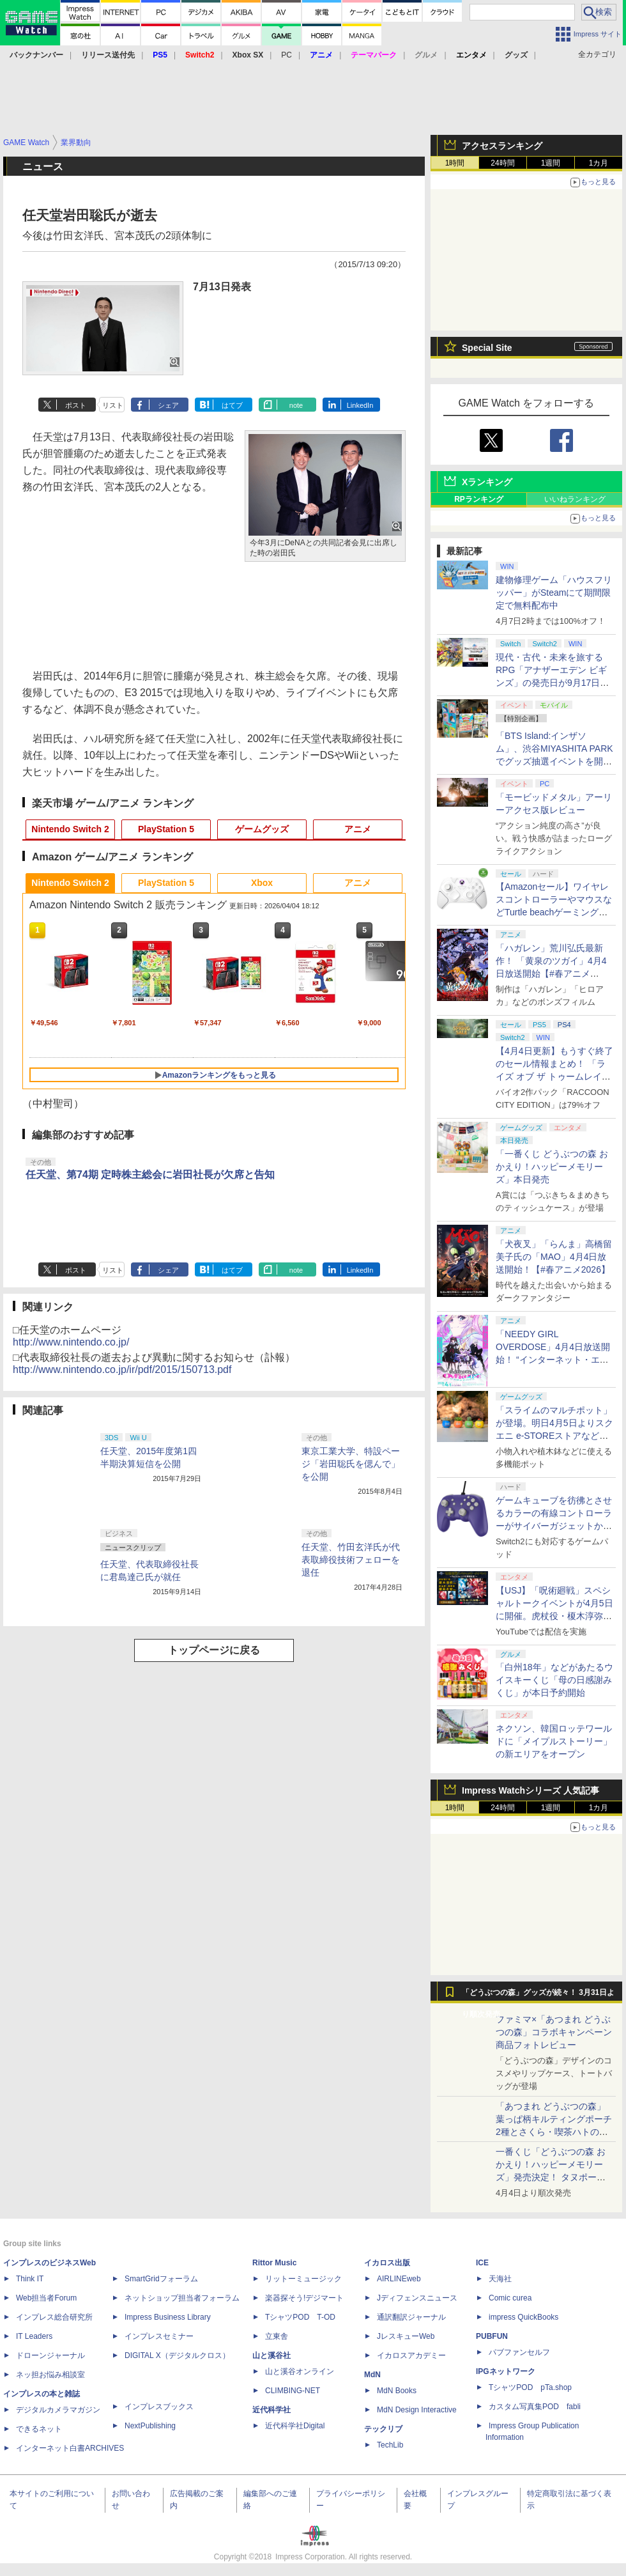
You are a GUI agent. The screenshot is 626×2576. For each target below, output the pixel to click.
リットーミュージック (303, 2278)
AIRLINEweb (399, 2278)
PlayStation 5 (166, 829)
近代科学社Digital (294, 2425)
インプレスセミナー (159, 2336)
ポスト (75, 405)
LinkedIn (360, 405)
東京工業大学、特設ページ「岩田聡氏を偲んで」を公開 (351, 1464)
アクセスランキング (502, 146)
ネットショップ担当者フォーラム (182, 2297)
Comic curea (510, 2297)
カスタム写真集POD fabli (535, 2406)
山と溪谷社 (271, 2355)
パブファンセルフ (519, 2352)
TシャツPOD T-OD (300, 2317)
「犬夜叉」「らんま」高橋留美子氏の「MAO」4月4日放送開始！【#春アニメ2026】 (554, 1257)
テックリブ (383, 2429)
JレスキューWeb (405, 2336)
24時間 (502, 163)
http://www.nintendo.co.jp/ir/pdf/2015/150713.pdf (122, 1369)
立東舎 (276, 2336)
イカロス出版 (387, 2262)
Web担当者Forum (46, 2297)
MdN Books (396, 2390)
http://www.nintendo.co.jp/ (71, 1342)
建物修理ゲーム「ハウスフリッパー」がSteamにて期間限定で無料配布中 (554, 592)
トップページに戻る (214, 1650)
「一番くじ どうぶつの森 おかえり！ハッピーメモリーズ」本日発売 (552, 1166)
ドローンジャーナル (50, 2355)
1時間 (455, 163)
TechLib (390, 2444)
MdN (372, 2374)
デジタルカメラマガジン (58, 2409)
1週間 (551, 163)
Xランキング (487, 482)
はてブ (232, 405)
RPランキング (478, 499)
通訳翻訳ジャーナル (411, 2317)
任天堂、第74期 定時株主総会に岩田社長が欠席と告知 (150, 1174)
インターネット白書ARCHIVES (70, 2448)
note (296, 405)
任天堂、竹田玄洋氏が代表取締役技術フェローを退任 (351, 1560)
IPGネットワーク (505, 2371)
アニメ (357, 829)
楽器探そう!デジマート (304, 2297)
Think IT (29, 2278)
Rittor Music (274, 2262)
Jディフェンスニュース (417, 2297)
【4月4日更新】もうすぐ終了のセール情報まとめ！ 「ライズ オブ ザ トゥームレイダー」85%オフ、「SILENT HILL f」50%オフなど (554, 1076)
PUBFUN (492, 2336)
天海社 (500, 2278)
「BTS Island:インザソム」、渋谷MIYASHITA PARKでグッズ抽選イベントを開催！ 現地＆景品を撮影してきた (554, 761)
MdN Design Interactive (417, 2409)
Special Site (487, 348)
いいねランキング (575, 499)
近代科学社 (271, 2409)
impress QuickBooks (523, 2317)
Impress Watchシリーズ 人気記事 (530, 1790)
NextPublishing (150, 2425)
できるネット (39, 2429)
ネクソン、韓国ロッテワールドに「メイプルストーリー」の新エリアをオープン (554, 1741)
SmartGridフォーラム (161, 2278)
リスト (112, 405)
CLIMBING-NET (292, 2390)
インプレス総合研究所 (54, 2317)
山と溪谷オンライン (299, 2371)
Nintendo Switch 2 (70, 829)
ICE (482, 2262)
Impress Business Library (168, 2317)
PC (286, 54)
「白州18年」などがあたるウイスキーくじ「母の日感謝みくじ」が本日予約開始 (554, 1680)
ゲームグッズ (262, 829)
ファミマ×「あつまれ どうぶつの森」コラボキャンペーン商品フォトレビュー (554, 2032)
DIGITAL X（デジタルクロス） (177, 2355)
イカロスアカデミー (411, 2355)
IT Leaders (34, 2336)
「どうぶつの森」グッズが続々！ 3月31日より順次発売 (538, 1995)
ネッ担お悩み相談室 (50, 2374)
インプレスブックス (159, 2406)
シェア (168, 405)
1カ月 (599, 163)
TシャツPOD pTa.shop (530, 2387)
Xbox (262, 883)
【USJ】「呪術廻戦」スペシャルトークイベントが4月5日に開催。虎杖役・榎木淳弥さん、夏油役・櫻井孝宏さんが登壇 (554, 1616)
